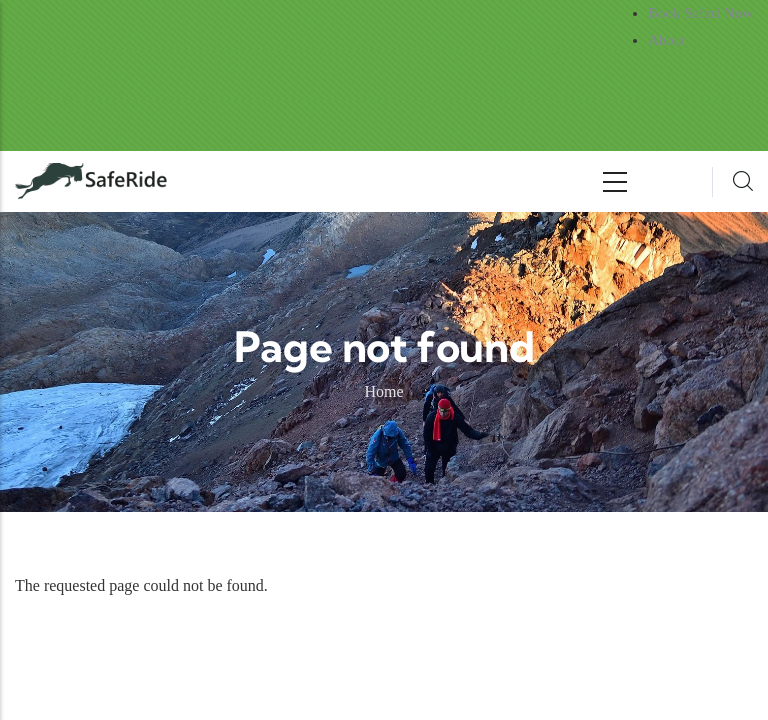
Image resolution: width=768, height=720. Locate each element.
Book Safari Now (700, 13)
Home (383, 391)
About (667, 40)
